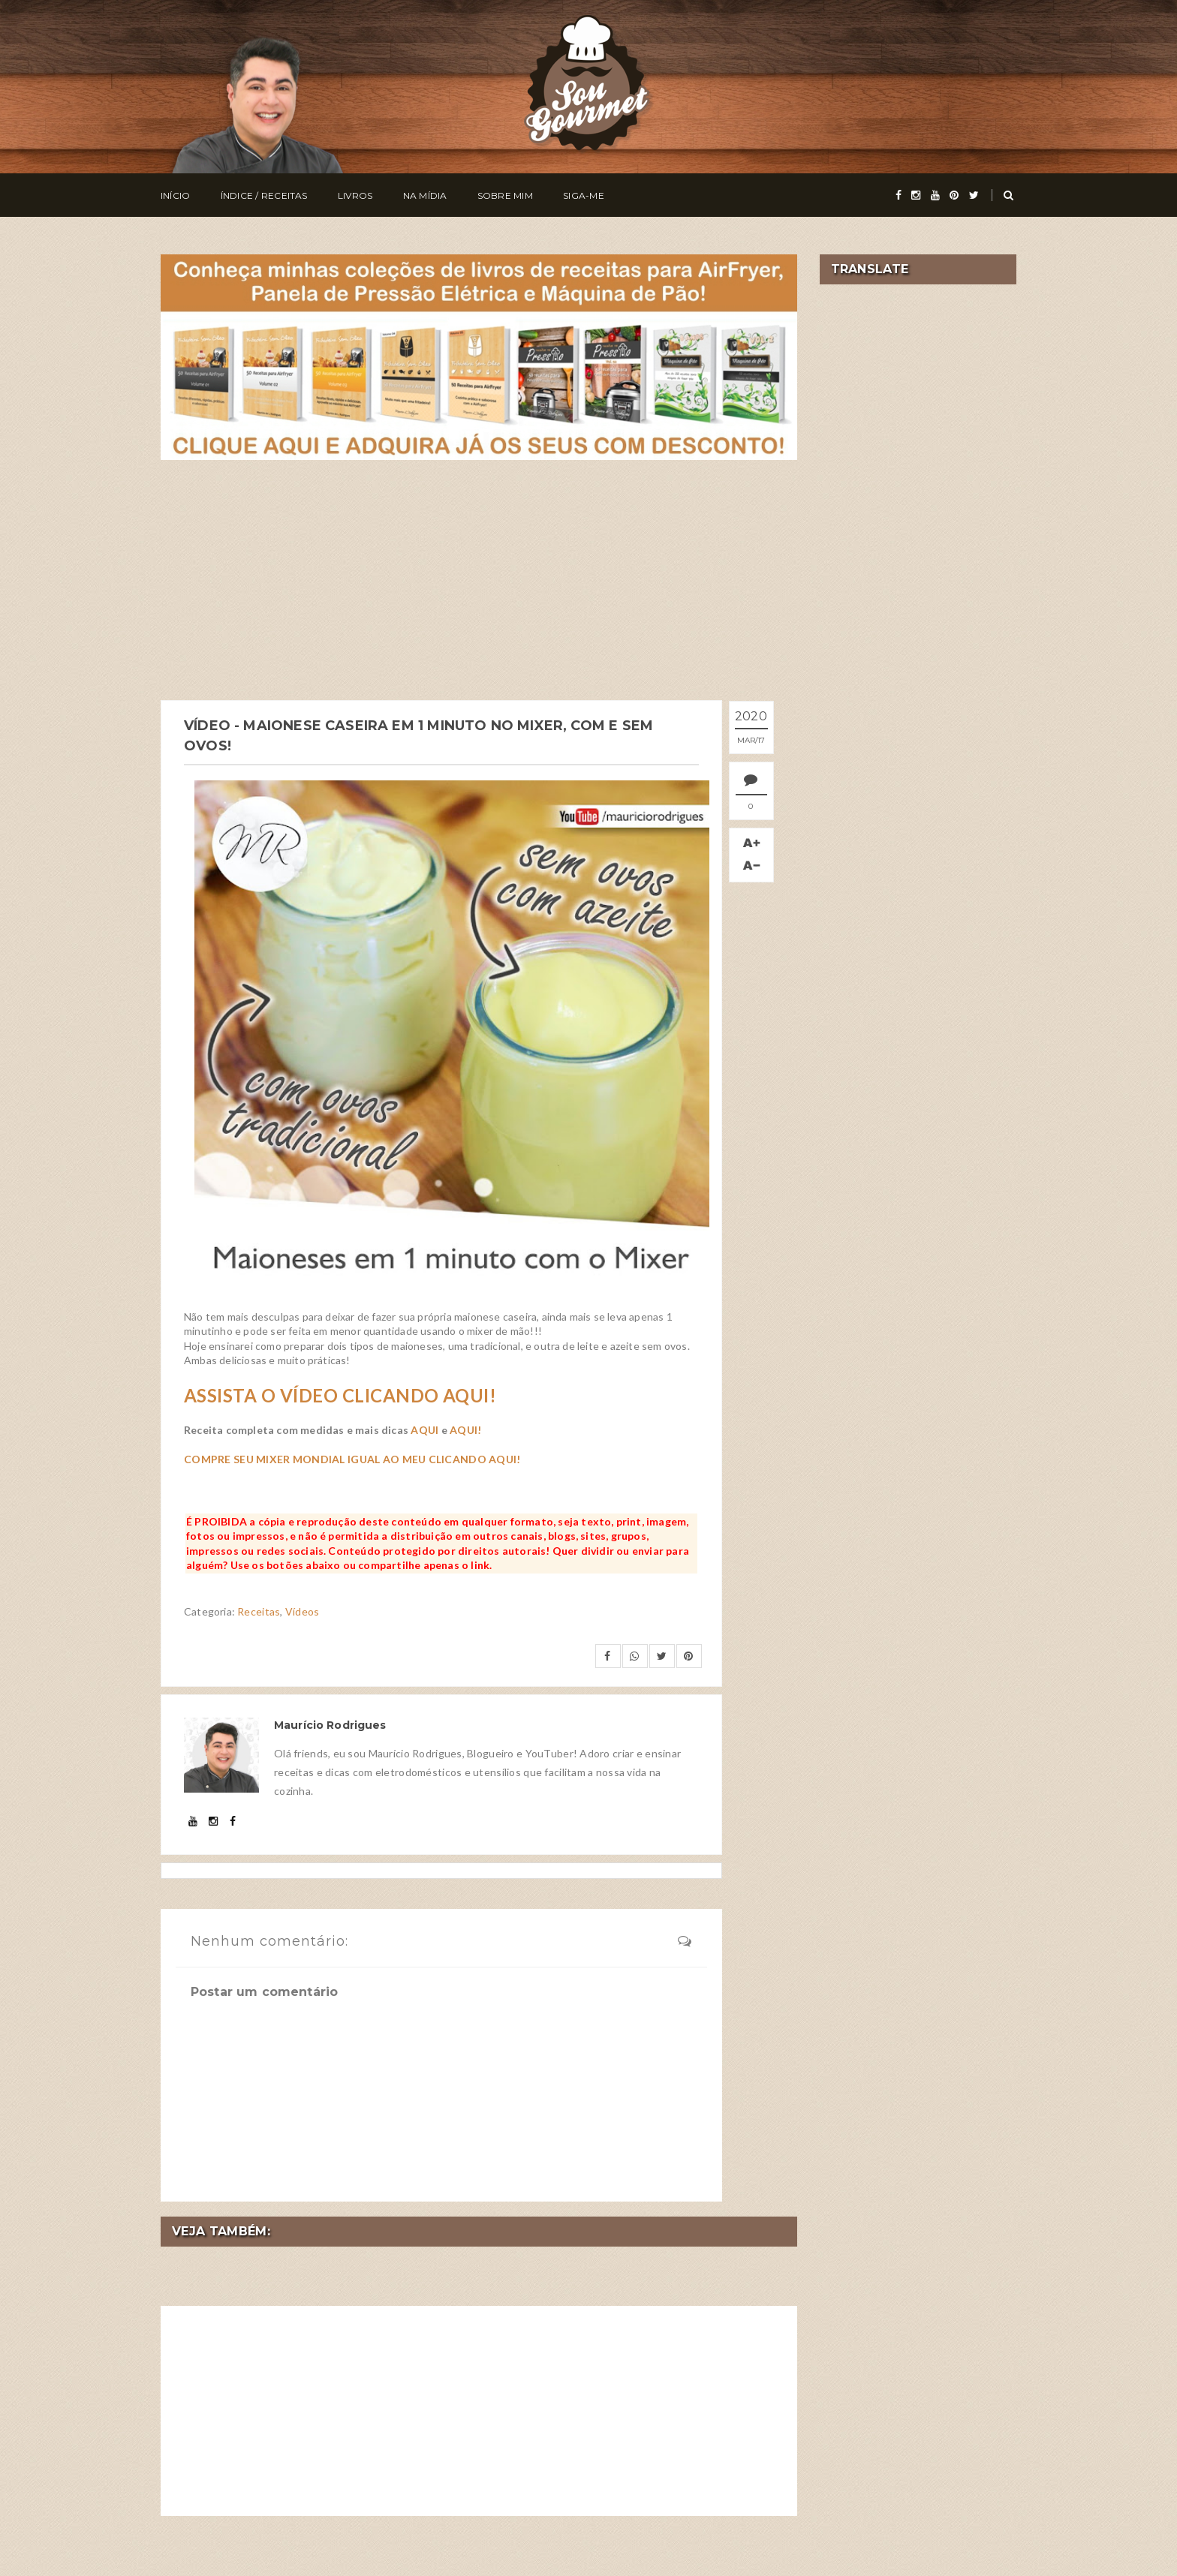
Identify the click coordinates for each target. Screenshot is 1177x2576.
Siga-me (583, 195)
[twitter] (974, 195)
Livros (355, 195)
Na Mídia (425, 195)
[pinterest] (954, 195)
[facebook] (899, 195)
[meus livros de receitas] (479, 355)
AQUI (424, 1429)
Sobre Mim (505, 195)
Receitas (258, 1611)
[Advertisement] (479, 580)
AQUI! (465, 1429)
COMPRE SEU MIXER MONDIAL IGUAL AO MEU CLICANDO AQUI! (352, 1459)
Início (175, 195)
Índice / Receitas (264, 195)
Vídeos (302, 1611)
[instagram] (915, 195)
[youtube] (935, 195)
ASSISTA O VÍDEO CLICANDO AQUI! (340, 1395)
